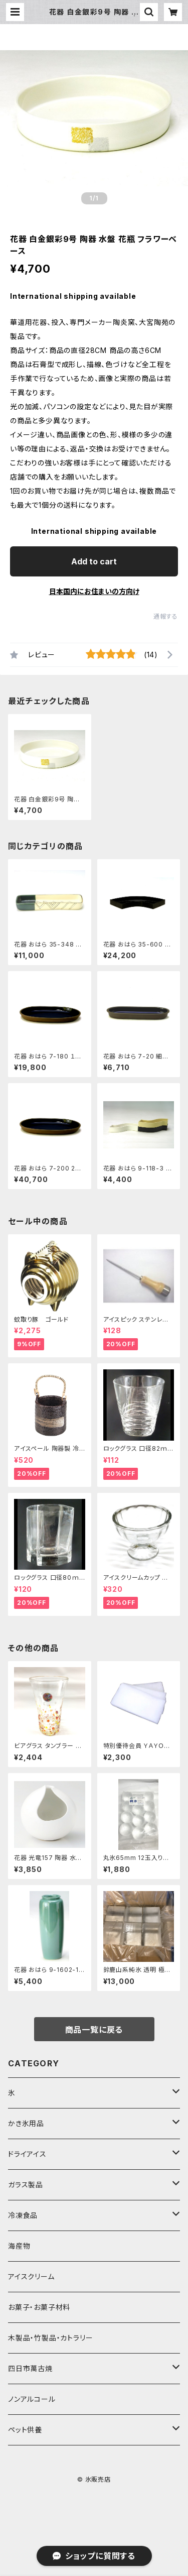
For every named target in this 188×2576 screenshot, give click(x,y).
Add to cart (94, 561)
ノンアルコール (32, 2399)
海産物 (19, 2246)
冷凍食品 (23, 2215)
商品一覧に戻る (94, 2030)
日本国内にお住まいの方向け (94, 591)
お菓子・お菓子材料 (39, 2307)
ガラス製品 (25, 2184)
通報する (165, 616)
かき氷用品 (26, 2123)
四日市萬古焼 (30, 2368)
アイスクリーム (31, 2276)
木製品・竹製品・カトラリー (50, 2337)
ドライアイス (27, 2154)
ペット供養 (25, 2429)
